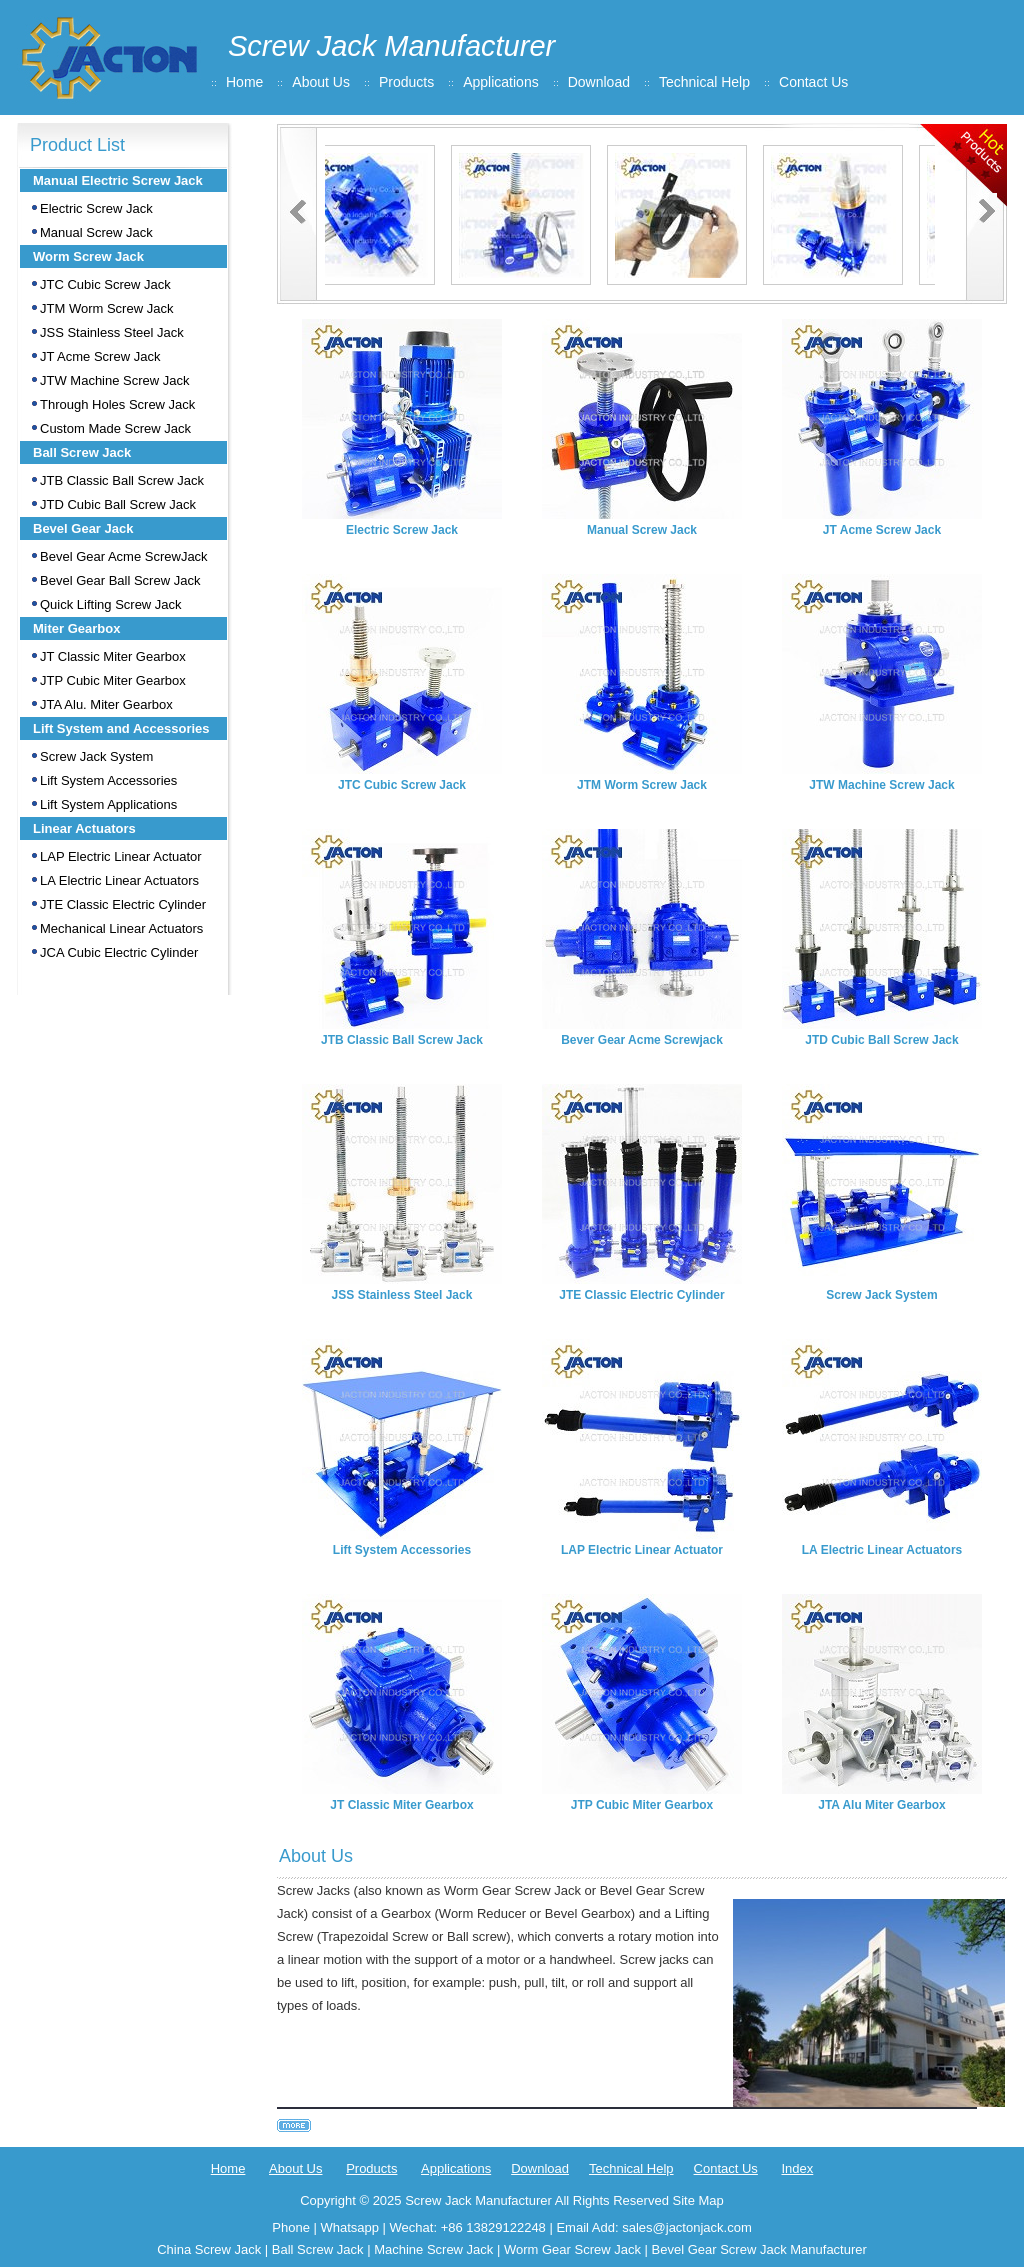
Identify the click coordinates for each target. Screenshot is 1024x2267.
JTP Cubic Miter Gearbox (113, 680)
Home (244, 82)
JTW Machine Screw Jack (115, 380)
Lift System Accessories (108, 780)
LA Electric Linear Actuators (119, 880)
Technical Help (704, 82)
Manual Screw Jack (96, 232)
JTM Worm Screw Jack (106, 308)
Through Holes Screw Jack (117, 404)
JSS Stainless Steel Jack (112, 332)
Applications (501, 82)
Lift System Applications (108, 804)
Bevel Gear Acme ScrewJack (124, 556)
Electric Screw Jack (96, 208)
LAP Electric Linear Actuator (121, 856)
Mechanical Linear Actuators (121, 928)
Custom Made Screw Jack (115, 428)
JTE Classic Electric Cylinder (123, 904)
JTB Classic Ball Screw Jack (122, 480)
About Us (321, 82)
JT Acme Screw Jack (100, 356)
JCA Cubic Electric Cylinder (119, 952)
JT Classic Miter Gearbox (113, 656)
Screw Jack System (96, 756)
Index (797, 2168)
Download (599, 82)
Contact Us (813, 82)
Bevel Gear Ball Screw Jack (120, 580)
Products (406, 82)
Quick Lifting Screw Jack (111, 604)
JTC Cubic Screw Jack (105, 284)
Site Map (697, 2200)
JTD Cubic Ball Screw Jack (118, 504)
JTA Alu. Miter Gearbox (106, 704)
